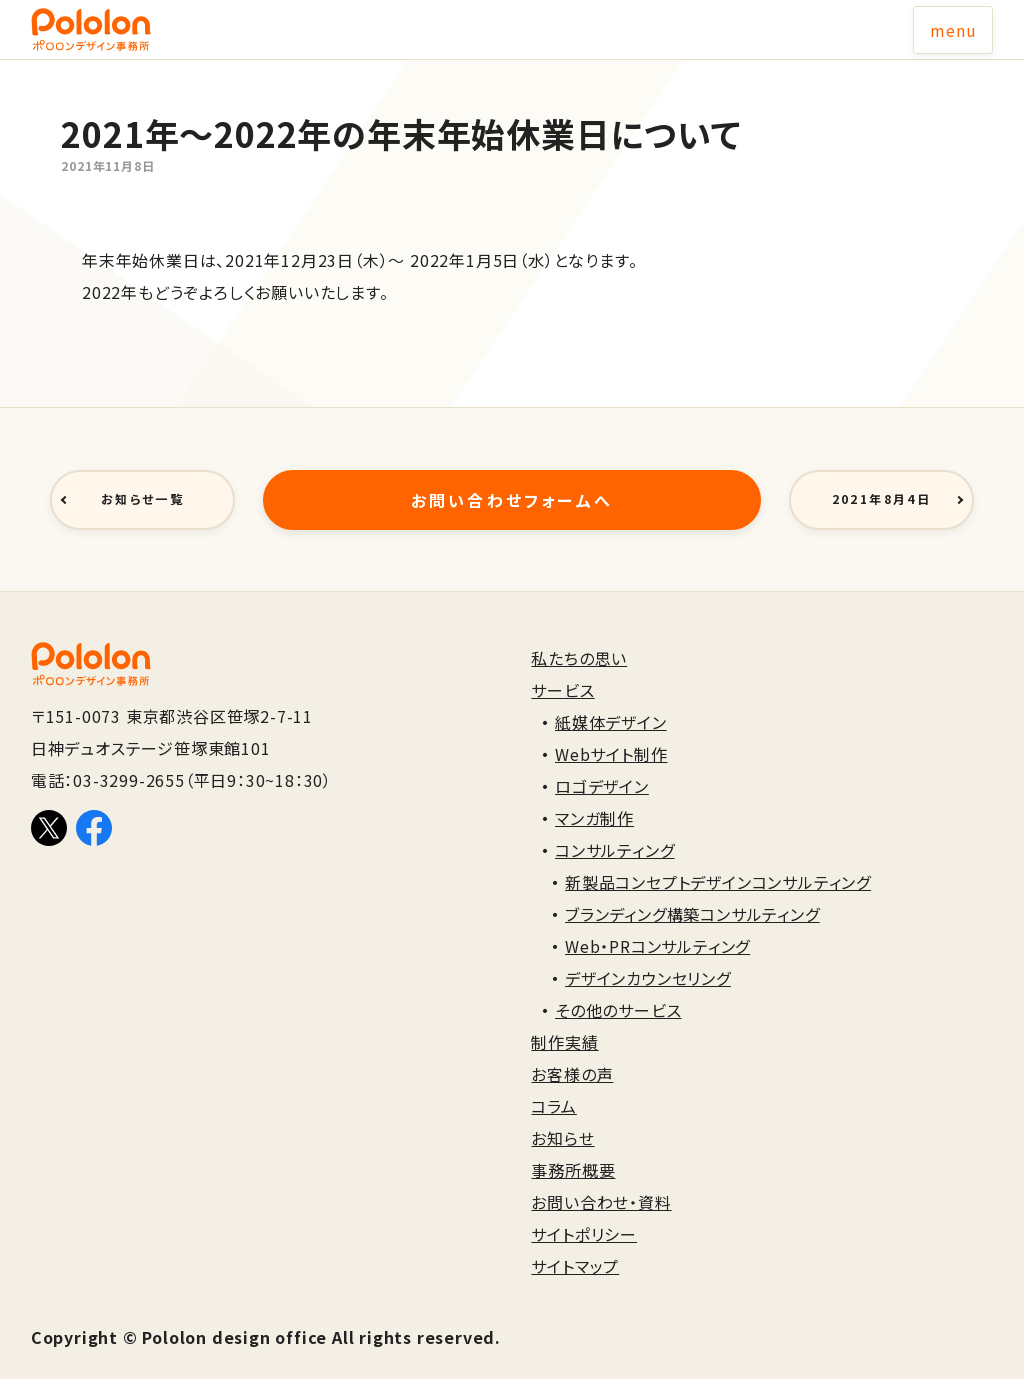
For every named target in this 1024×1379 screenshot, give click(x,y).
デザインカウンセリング (648, 955)
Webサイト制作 (611, 731)
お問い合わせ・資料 (601, 1179)
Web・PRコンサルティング (657, 923)
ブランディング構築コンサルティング (692, 891)
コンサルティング (614, 827)
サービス (562, 667)
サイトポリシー (584, 1211)
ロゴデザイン (602, 763)
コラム (553, 1083)
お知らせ (562, 1115)
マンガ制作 (594, 795)
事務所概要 (573, 1147)
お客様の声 (572, 1051)
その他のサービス (618, 987)
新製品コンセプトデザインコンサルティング (718, 859)
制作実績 (564, 1019)
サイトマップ (575, 1243)
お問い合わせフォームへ (512, 488)
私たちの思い (579, 635)
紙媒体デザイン (611, 699)
